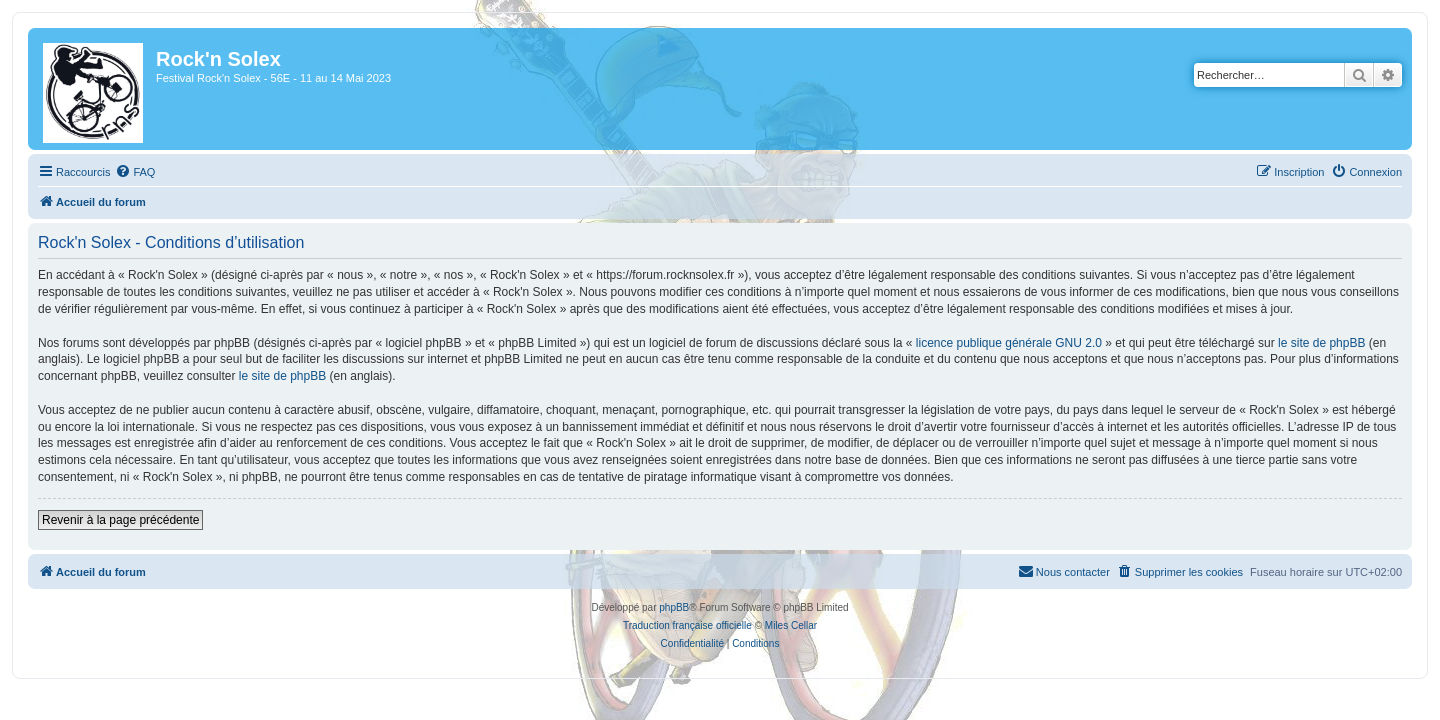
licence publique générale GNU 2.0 (997, 343)
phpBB (674, 607)
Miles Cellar (791, 625)
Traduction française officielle (687, 625)
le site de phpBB (1309, 343)
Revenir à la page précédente (108, 520)
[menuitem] (123, 172)
